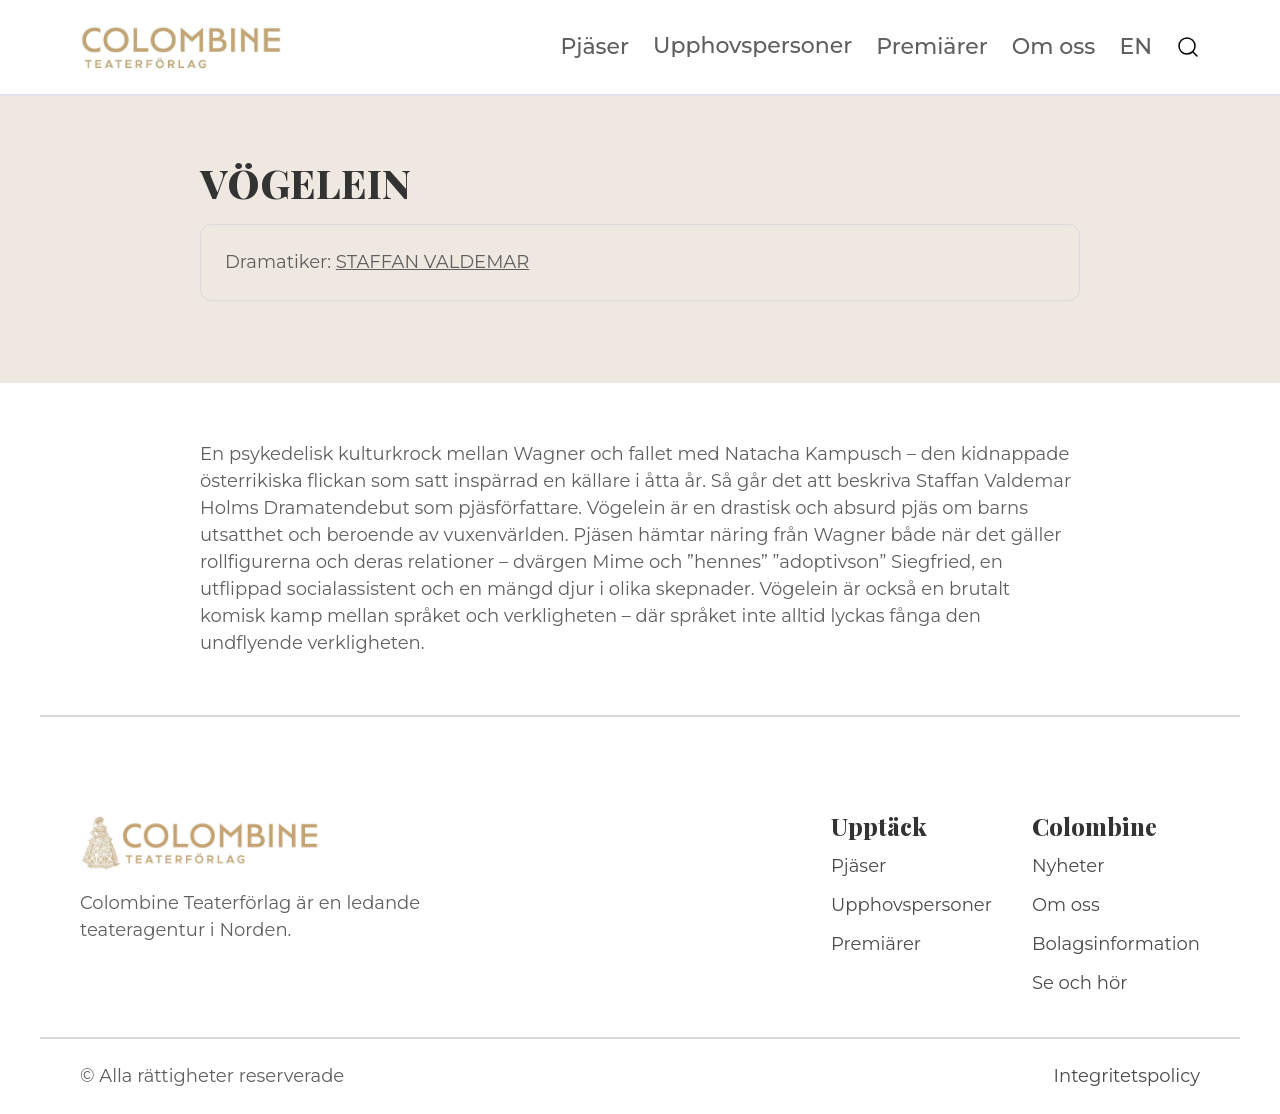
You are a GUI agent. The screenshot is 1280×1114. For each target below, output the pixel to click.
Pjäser (595, 47)
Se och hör (1080, 983)
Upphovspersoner (752, 45)
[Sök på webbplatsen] (1188, 47)
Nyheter (1068, 866)
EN (1135, 47)
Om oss (1054, 47)
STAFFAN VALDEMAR (432, 262)
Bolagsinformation (1116, 944)
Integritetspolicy (1127, 1076)
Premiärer (932, 47)
